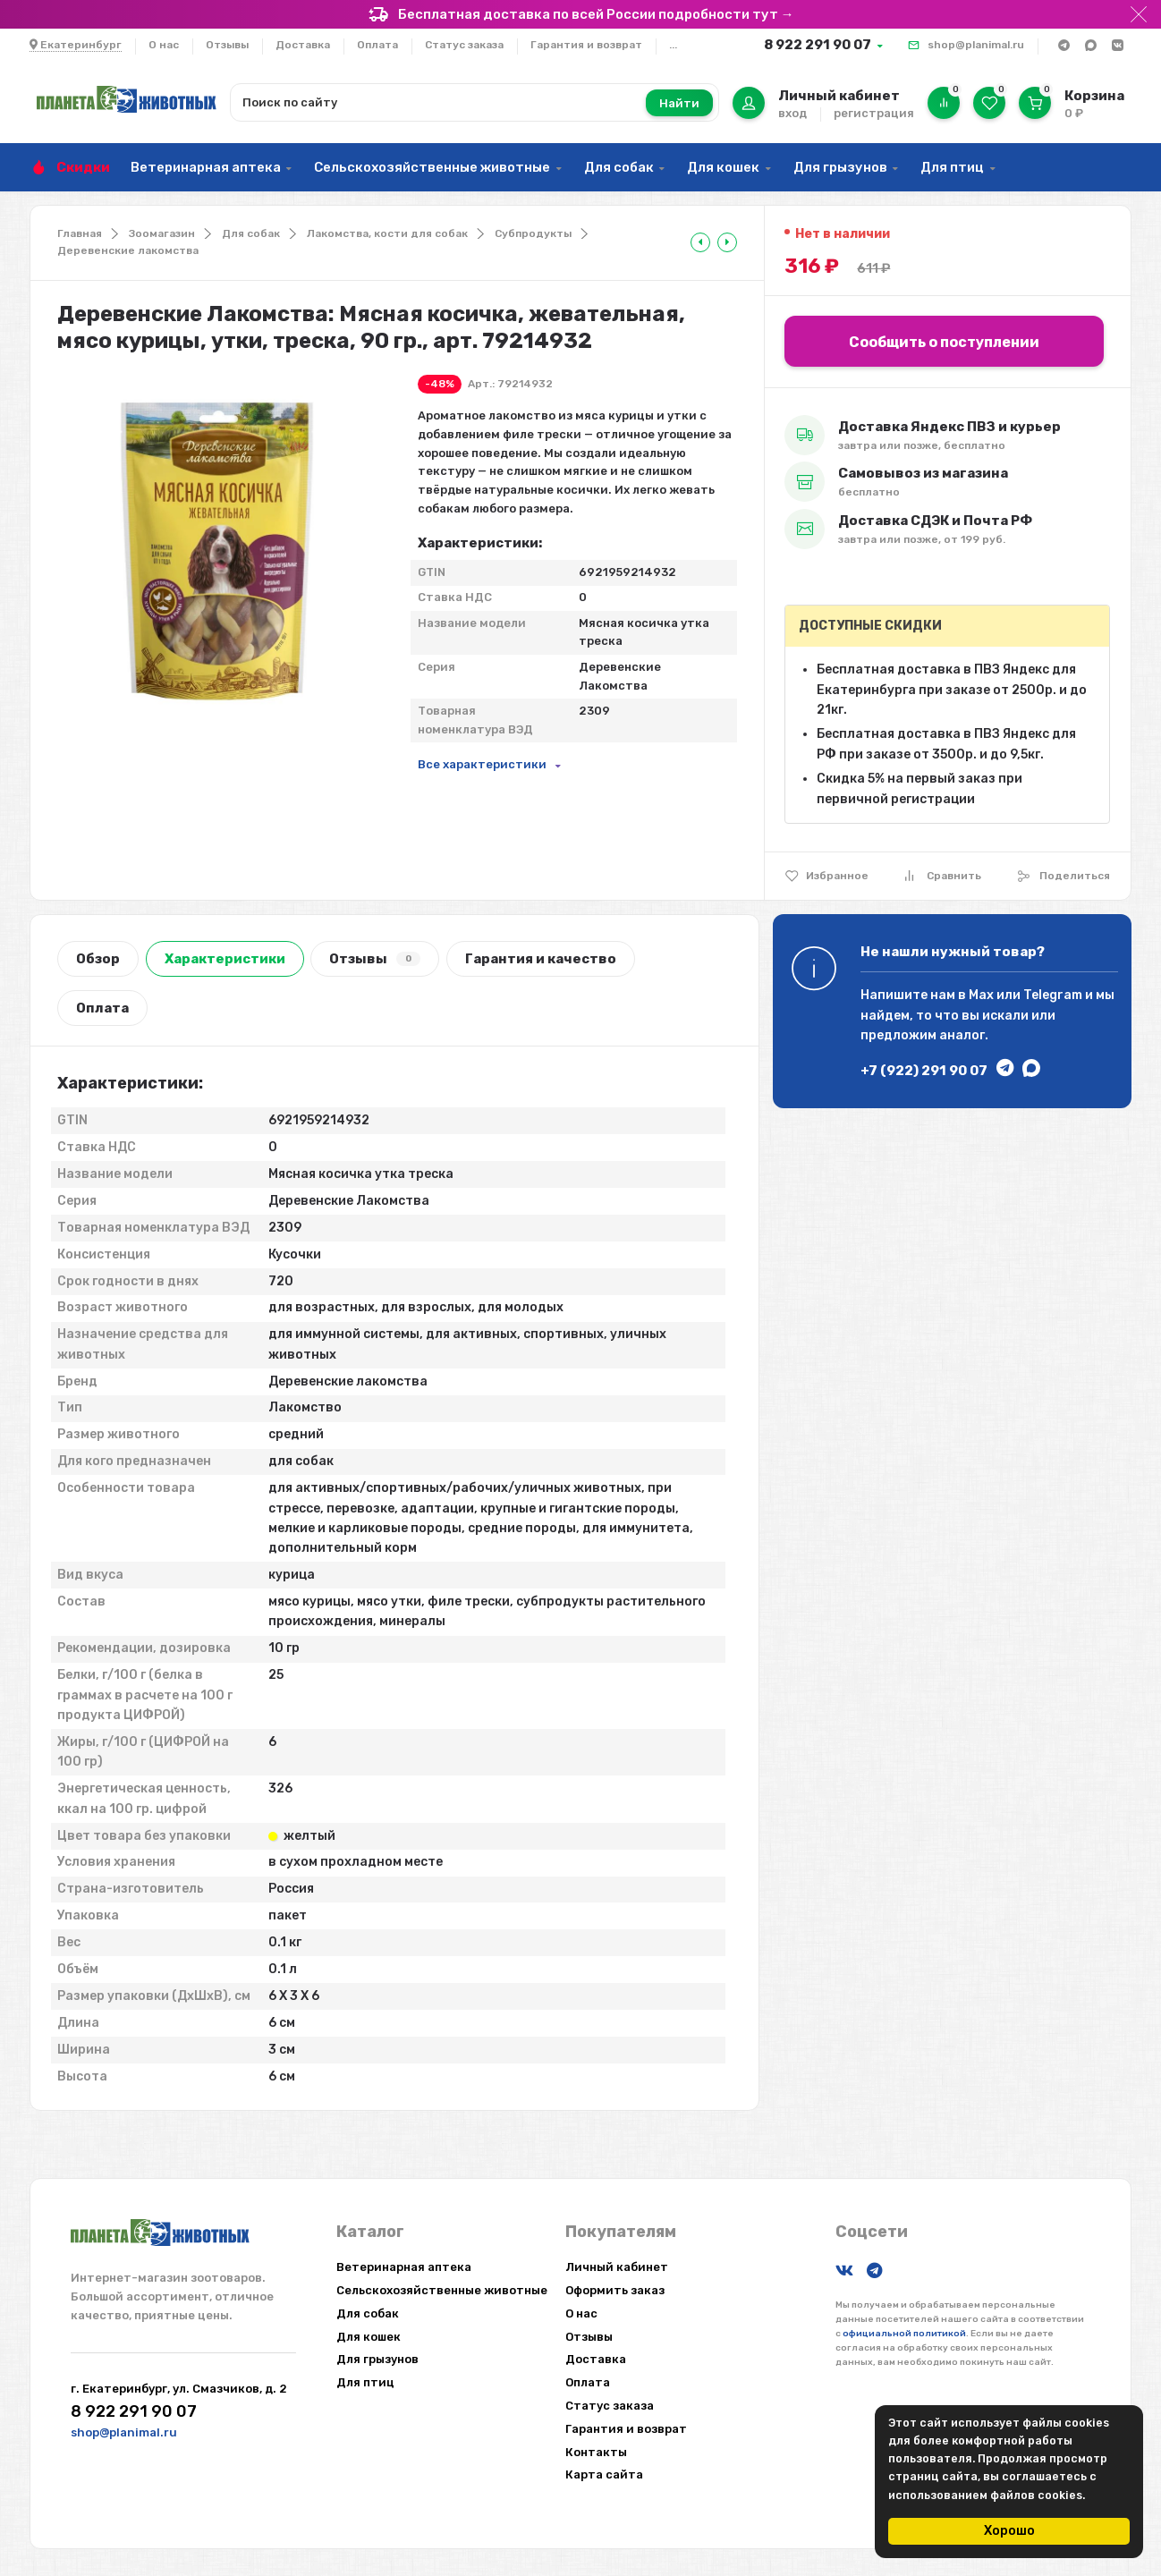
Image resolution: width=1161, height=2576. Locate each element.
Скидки (83, 167)
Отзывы (227, 44)
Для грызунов (840, 167)
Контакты (596, 2452)
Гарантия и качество (540, 959)
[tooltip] (700, 242)
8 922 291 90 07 (817, 45)
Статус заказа (464, 44)
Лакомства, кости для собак (387, 233)
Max (981, 995)
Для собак (619, 167)
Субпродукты (533, 233)
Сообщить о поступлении (944, 342)
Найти (679, 103)
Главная (79, 233)
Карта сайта (604, 2474)
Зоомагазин (162, 233)
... (673, 44)
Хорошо (1009, 2530)
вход (792, 113)
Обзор (98, 959)
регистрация (874, 113)
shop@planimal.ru (976, 44)
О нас (163, 44)
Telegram (1052, 995)
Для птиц (952, 167)
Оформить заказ (615, 2290)
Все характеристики (482, 764)
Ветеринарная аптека (206, 167)
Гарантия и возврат (586, 44)
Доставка (302, 44)
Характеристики (225, 959)
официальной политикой (904, 2333)
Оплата (377, 44)
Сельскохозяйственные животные (432, 167)
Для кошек (723, 167)
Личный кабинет (616, 2267)
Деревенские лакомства (128, 250)
